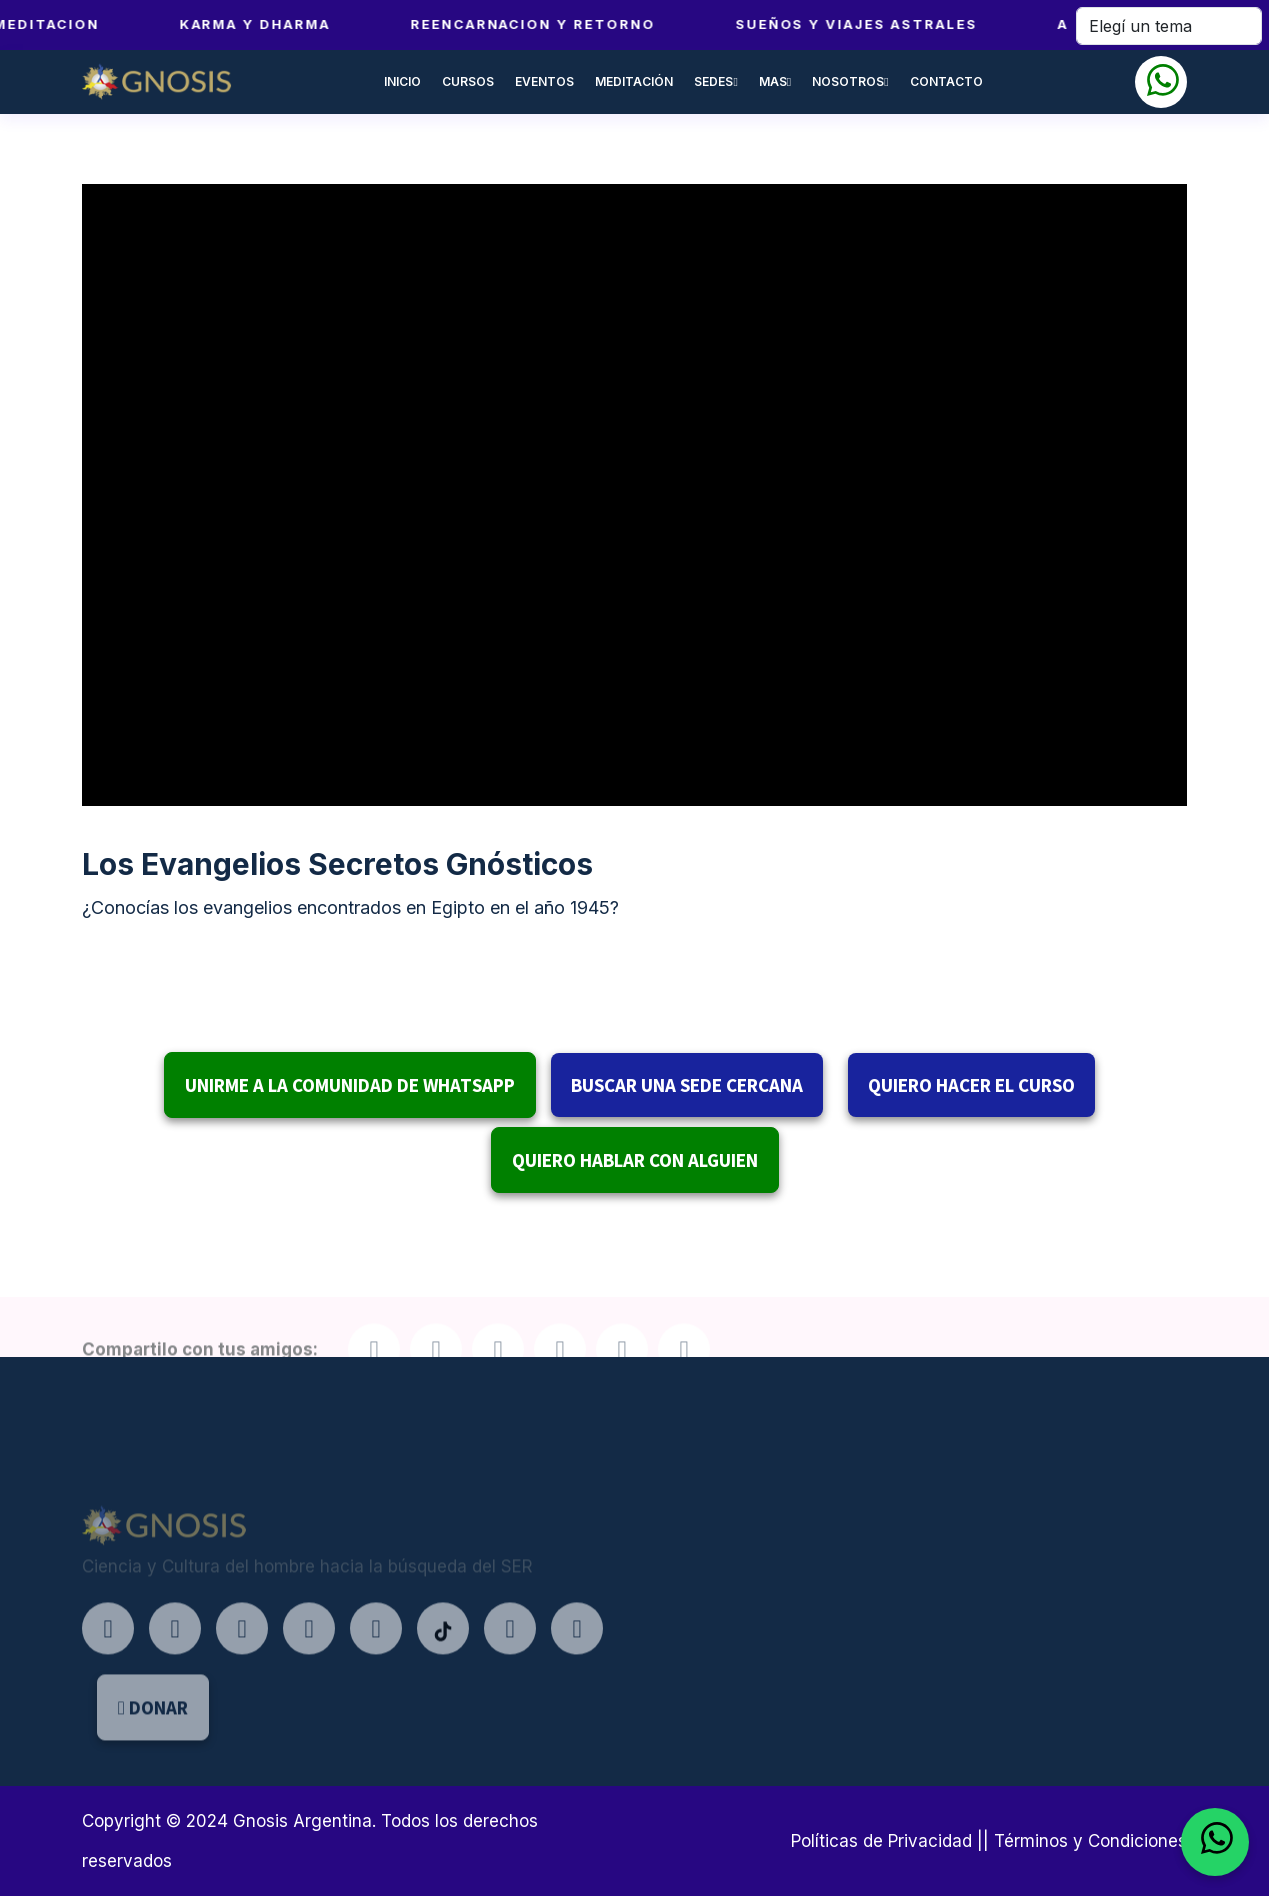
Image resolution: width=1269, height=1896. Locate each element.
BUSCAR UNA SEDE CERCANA (687, 1085)
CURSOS (468, 81)
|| (983, 1841)
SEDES (715, 81)
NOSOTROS (850, 81)
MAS (775, 81)
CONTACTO (946, 81)
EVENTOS (544, 81)
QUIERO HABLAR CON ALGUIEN (635, 1160)
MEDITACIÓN (634, 81)
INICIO (402, 81)
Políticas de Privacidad (881, 1841)
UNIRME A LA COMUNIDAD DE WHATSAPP (350, 1085)
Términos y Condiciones (1090, 1841)
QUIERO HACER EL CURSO (971, 1085)
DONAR (153, 1736)
